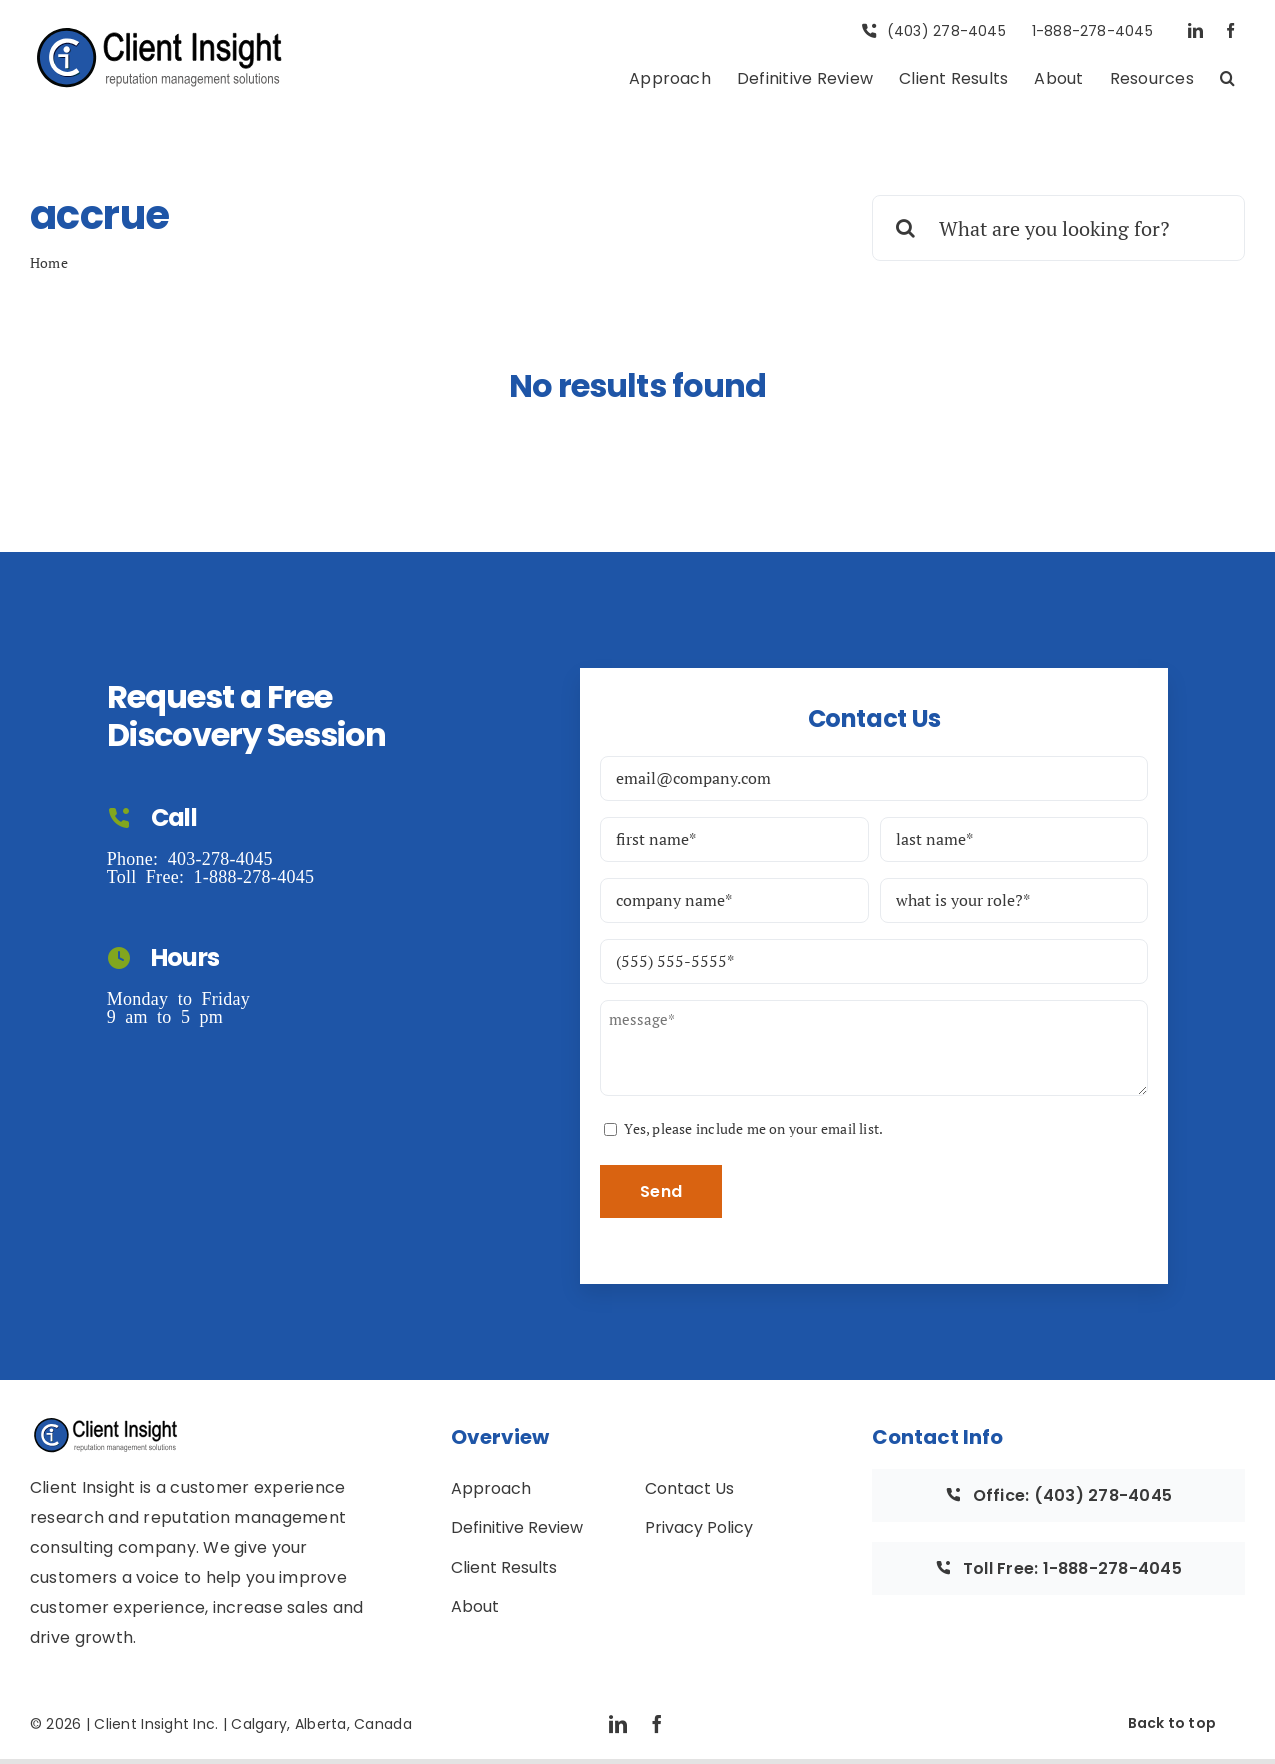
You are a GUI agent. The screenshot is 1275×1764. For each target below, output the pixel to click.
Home (49, 262)
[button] (1227, 80)
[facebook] (1230, 30)
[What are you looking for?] (1058, 228)
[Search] (905, 228)
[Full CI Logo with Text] (160, 32)
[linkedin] (1195, 30)
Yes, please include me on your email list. (753, 1128)
